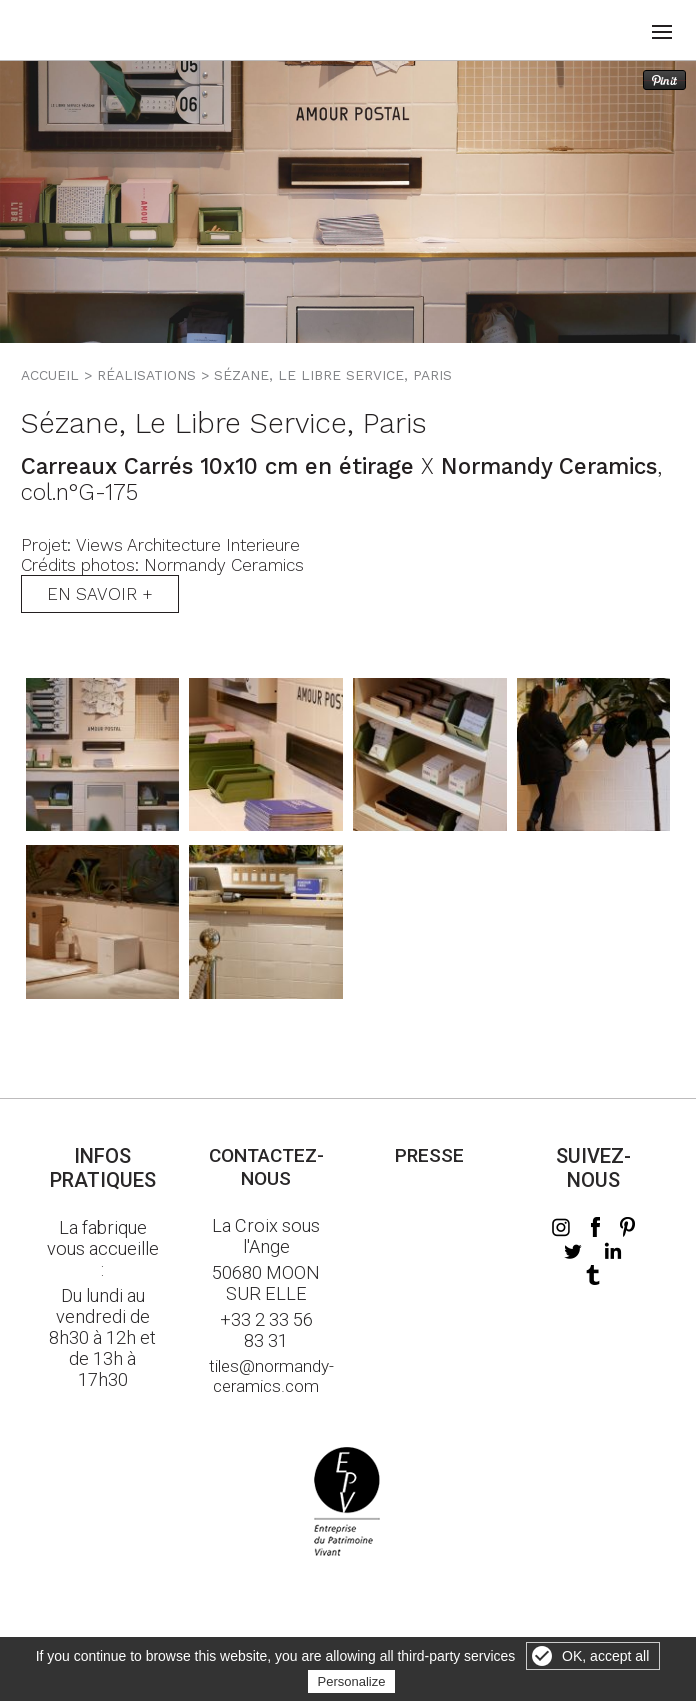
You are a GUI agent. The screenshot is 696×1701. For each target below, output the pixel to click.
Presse (429, 1155)
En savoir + (100, 594)
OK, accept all (605, 1656)
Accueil (50, 375)
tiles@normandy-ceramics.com (266, 1376)
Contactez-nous (266, 1167)
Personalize (352, 1681)
